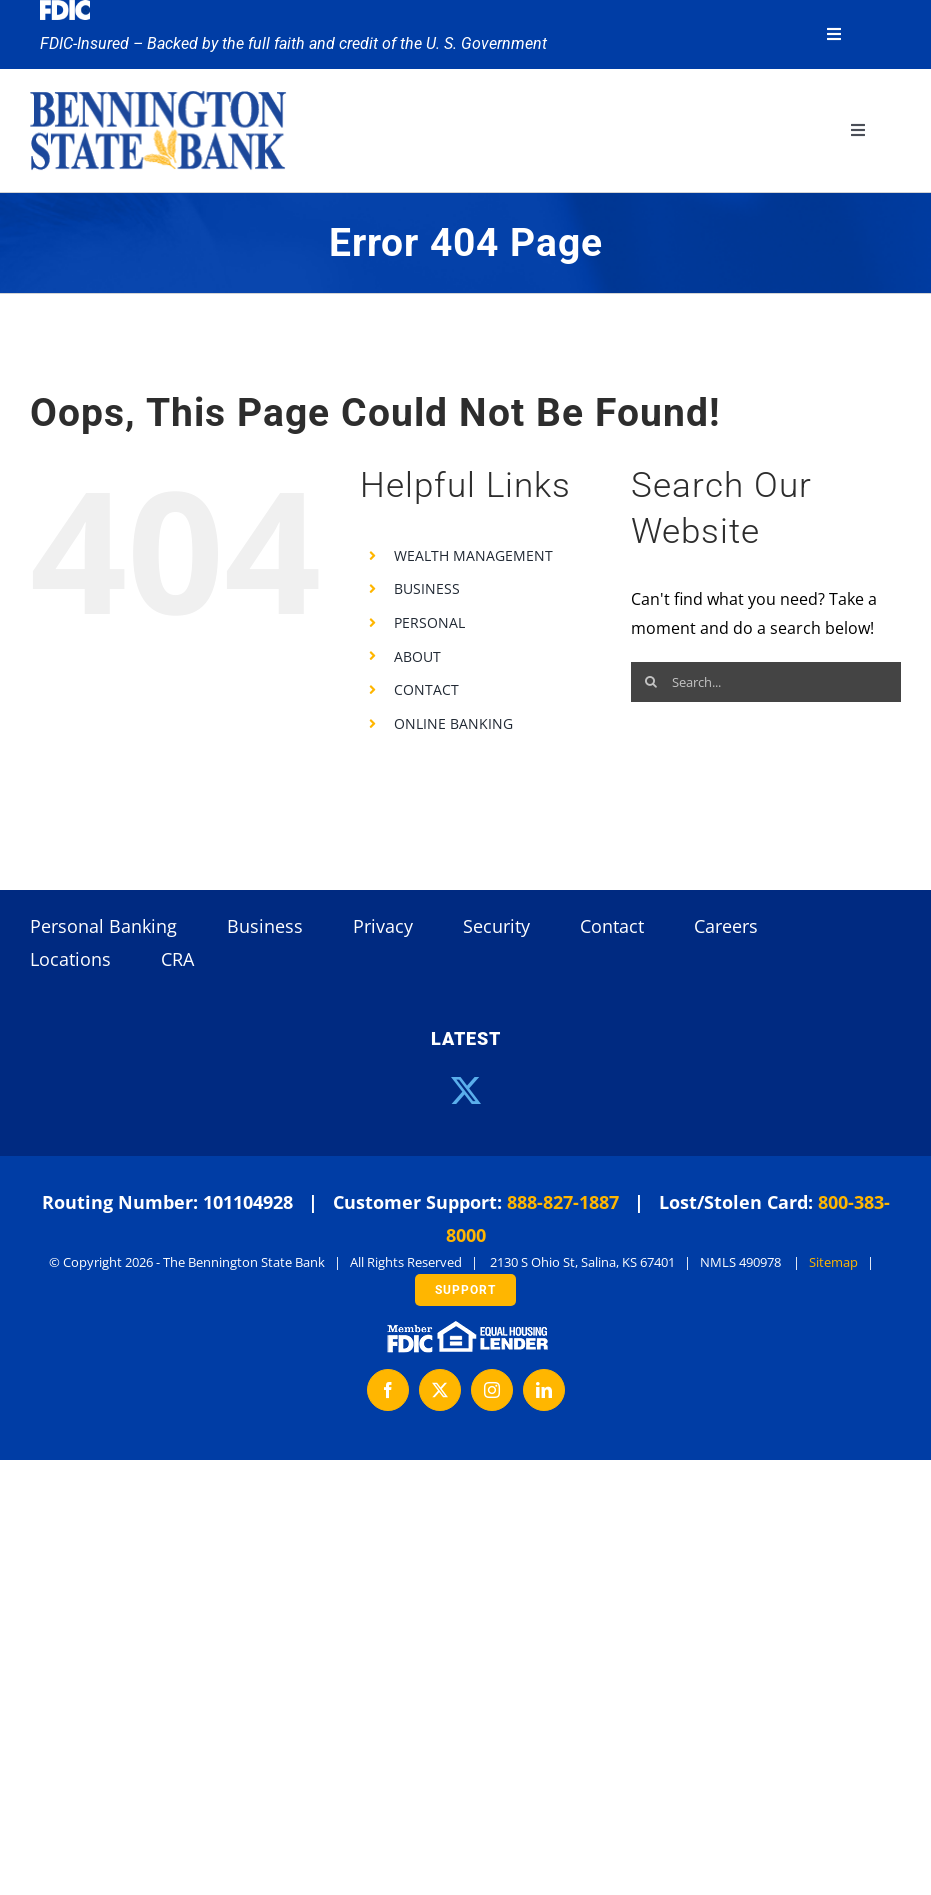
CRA (177, 959)
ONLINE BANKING (453, 723)
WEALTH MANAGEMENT (473, 555)
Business (265, 926)
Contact (612, 926)
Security (496, 926)
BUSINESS (427, 588)
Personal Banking (103, 926)
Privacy (383, 926)
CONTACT (426, 689)
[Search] (651, 682)
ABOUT (417, 656)
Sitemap (833, 1262)
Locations (70, 959)
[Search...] (766, 682)
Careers (726, 926)
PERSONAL (429, 622)
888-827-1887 (563, 1202)
